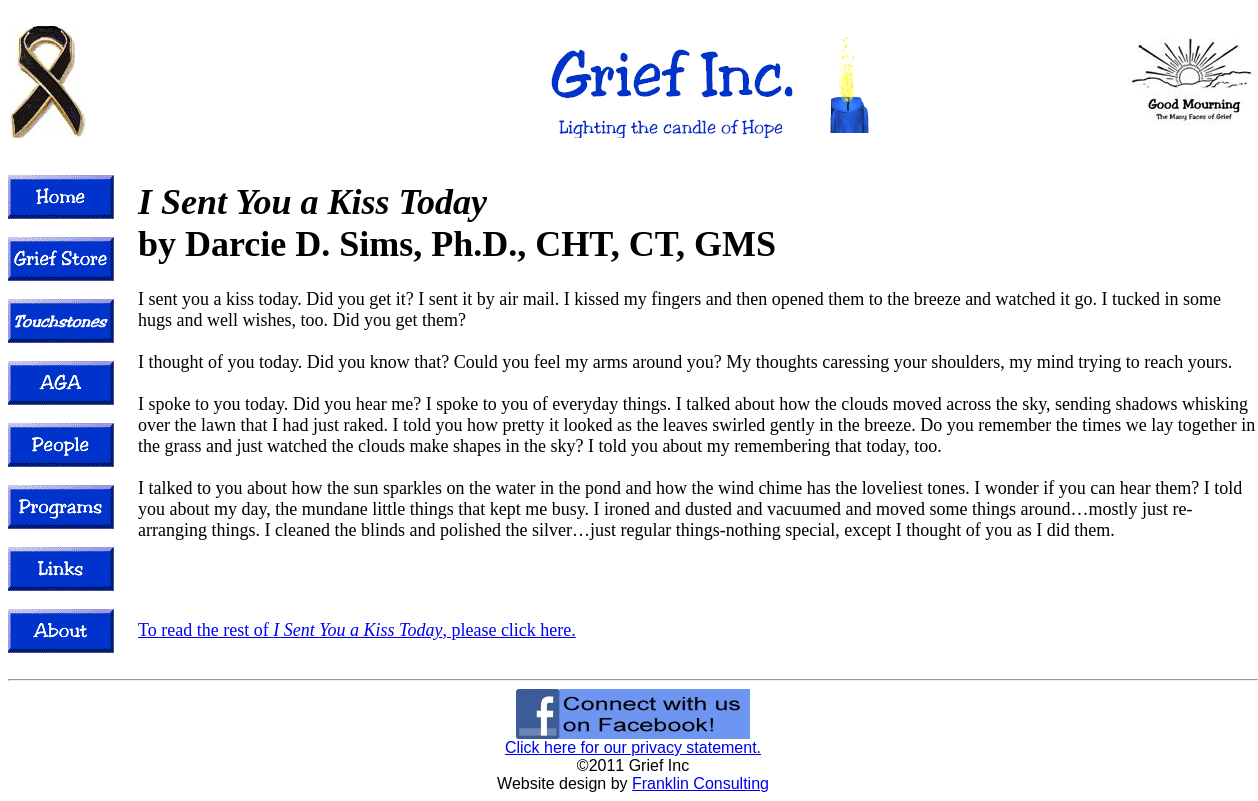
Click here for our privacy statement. (633, 747)
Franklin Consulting (700, 783)
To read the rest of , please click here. (357, 630)
